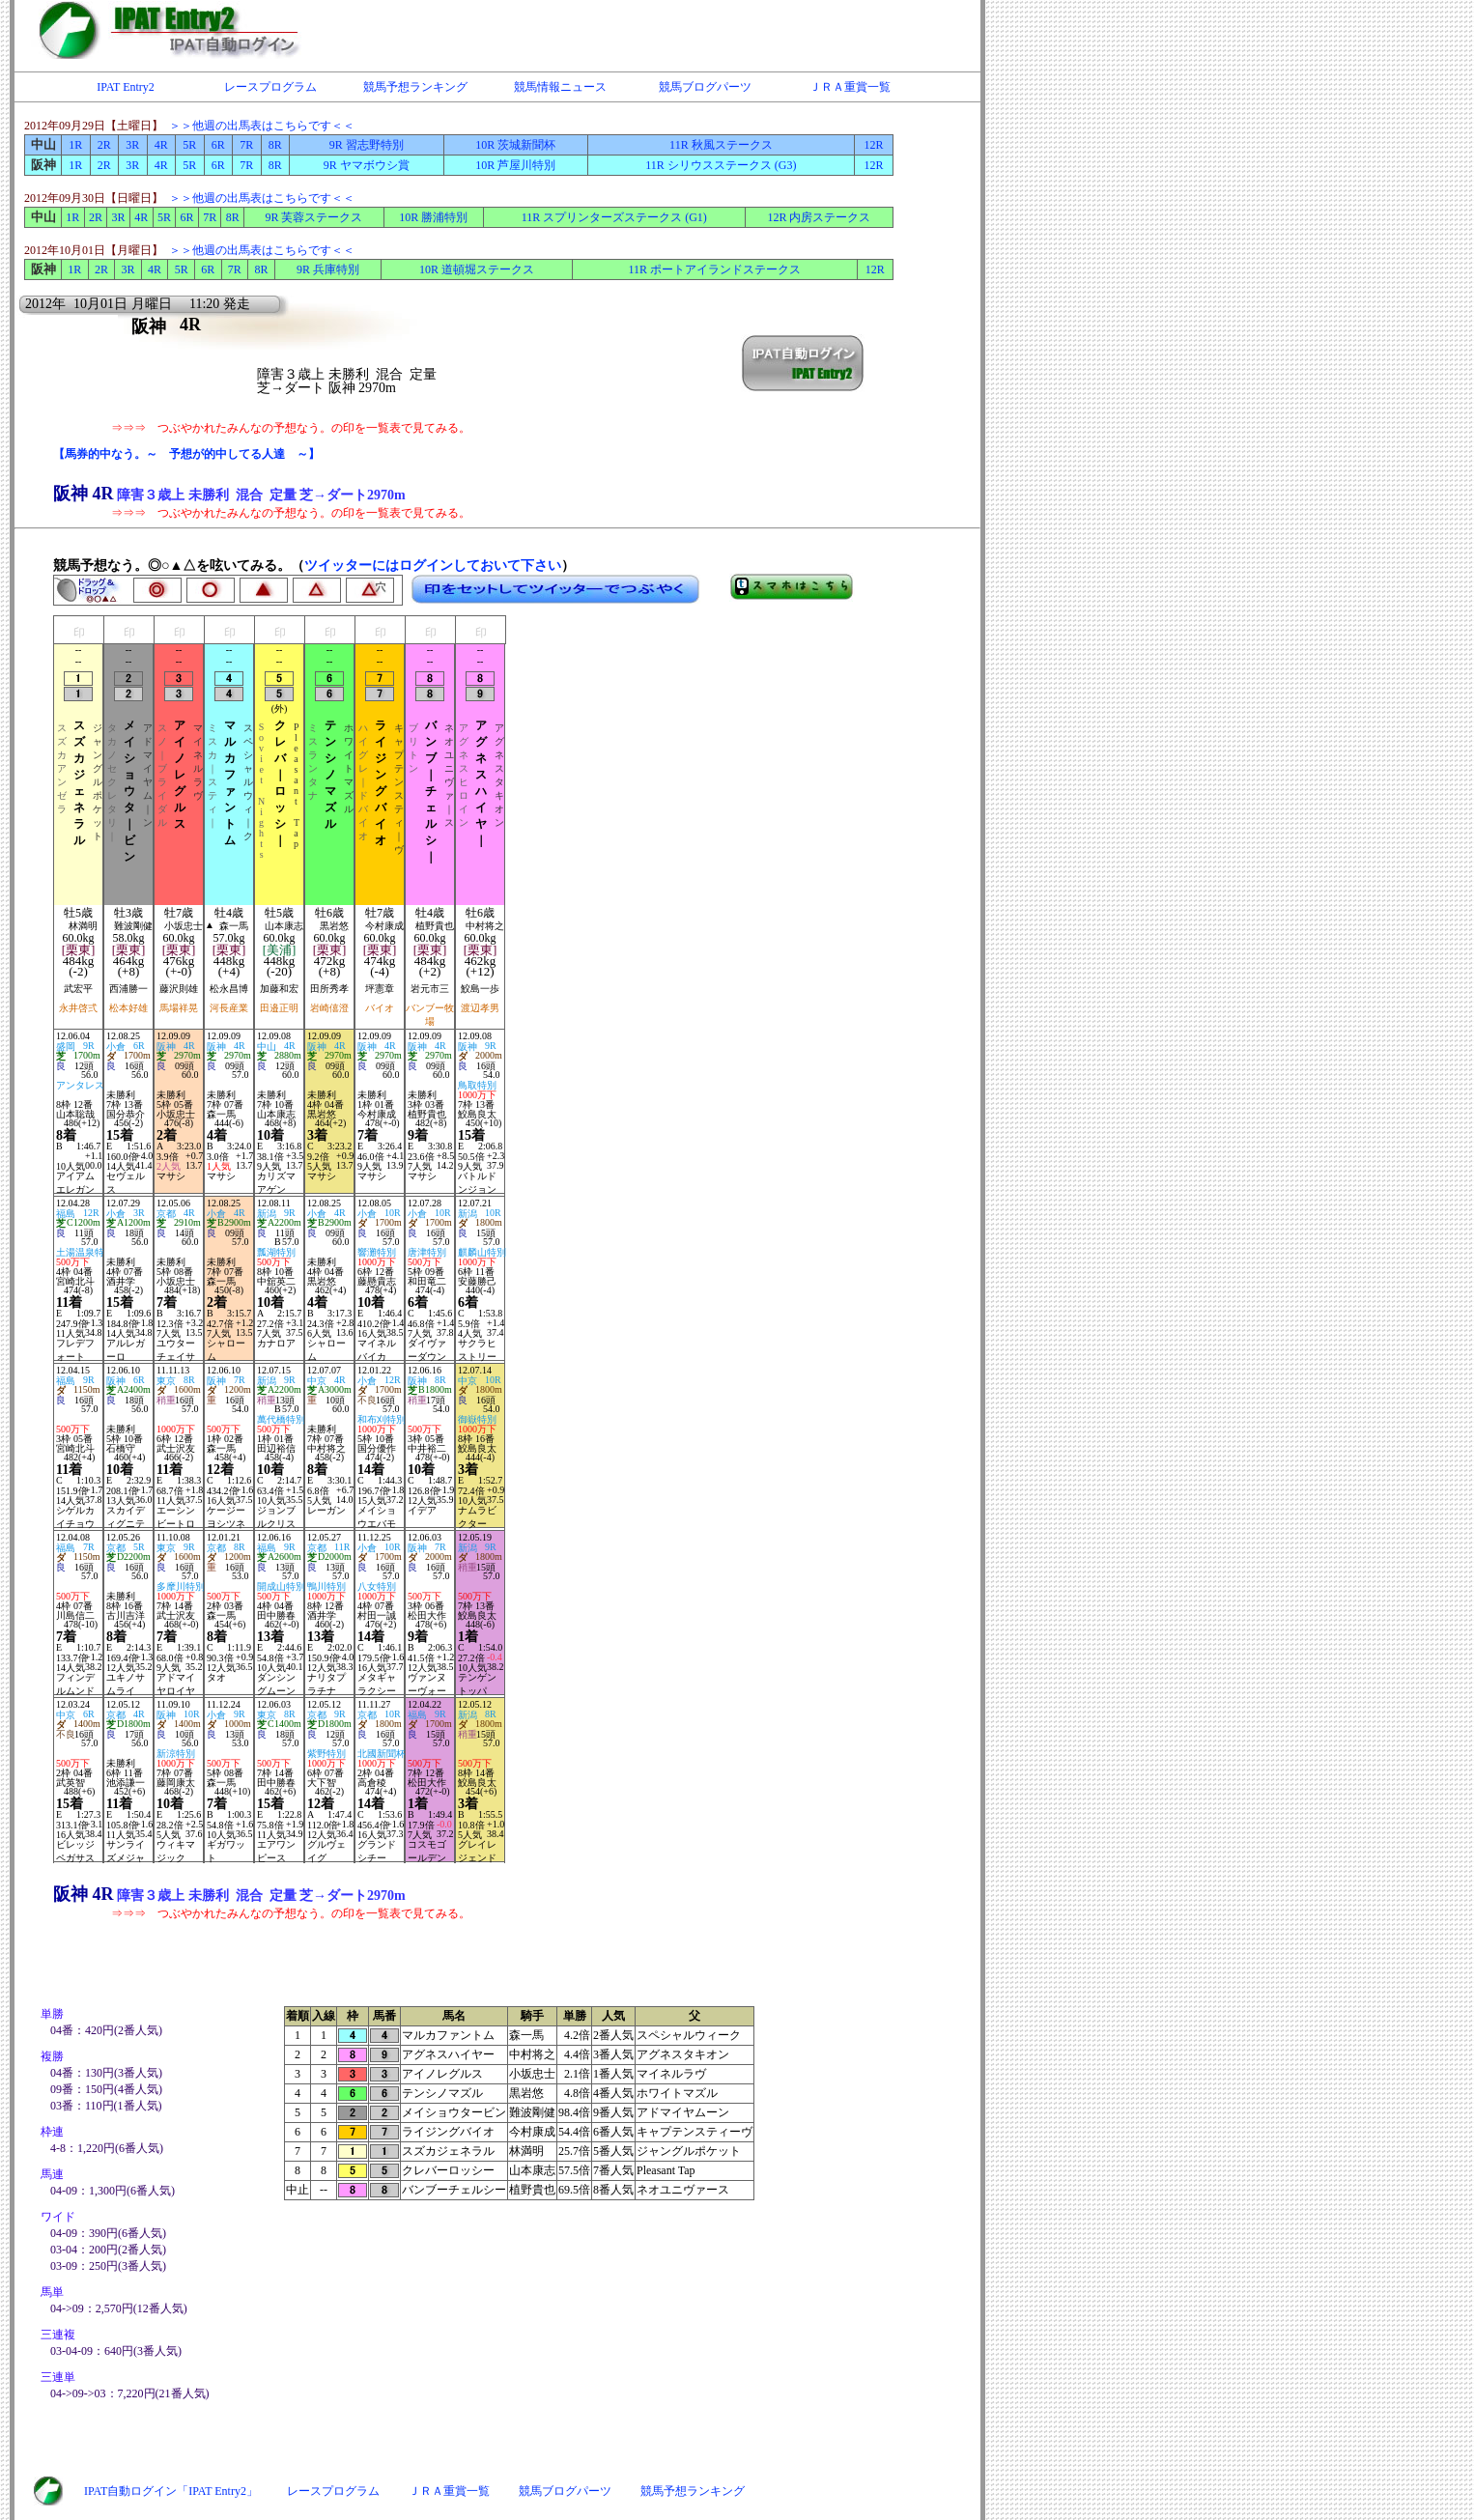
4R (161, 145)
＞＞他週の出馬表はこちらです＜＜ (261, 125)
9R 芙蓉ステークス (313, 217)
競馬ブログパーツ (705, 87)
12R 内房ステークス (818, 217)
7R (246, 145)
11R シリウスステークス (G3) (720, 165)
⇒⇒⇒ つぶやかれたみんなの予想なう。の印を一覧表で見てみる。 (290, 428)
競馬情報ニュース (560, 87)
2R (104, 145)
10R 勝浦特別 (433, 217)
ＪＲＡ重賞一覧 (850, 87)
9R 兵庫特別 (328, 269)
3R (132, 145)
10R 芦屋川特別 (515, 165)
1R (75, 145)
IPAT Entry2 (126, 87)
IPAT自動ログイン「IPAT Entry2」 (171, 2491)
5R (189, 145)
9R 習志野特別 (366, 145)
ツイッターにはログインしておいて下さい (432, 565)
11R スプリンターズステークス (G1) (614, 217)
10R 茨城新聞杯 (515, 145)
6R (218, 145)
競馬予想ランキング (415, 87)
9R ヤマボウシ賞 (367, 165)
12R (873, 145)
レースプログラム (270, 87)
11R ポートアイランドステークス (715, 269)
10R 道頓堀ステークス (476, 269)
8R (275, 145)
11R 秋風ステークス (721, 145)
